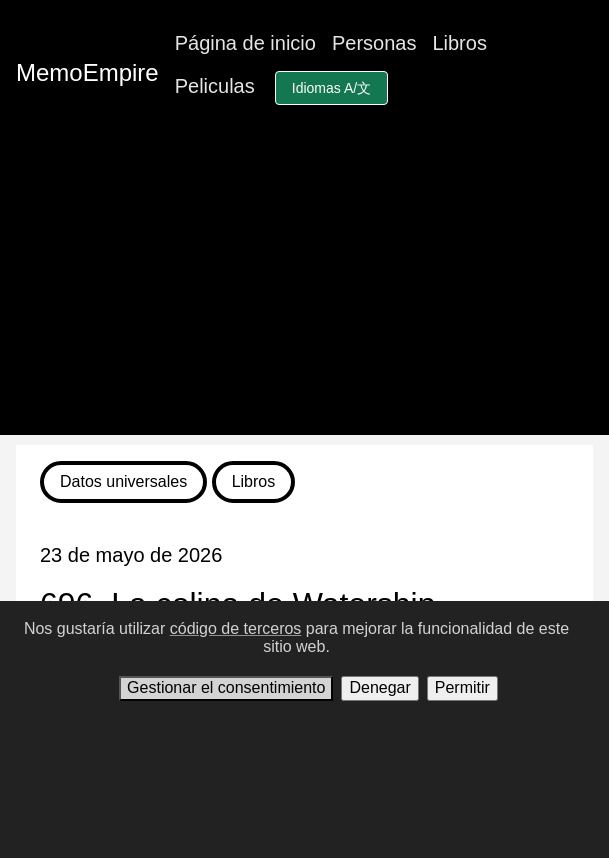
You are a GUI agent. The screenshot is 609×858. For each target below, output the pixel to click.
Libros (459, 43)
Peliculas (215, 86)
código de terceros (236, 628)
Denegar (379, 687)
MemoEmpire (87, 72)
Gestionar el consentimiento (226, 687)
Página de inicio (245, 43)
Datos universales (123, 481)
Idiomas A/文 (331, 88)
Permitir (462, 687)
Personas (374, 43)
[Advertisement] (304, 295)
